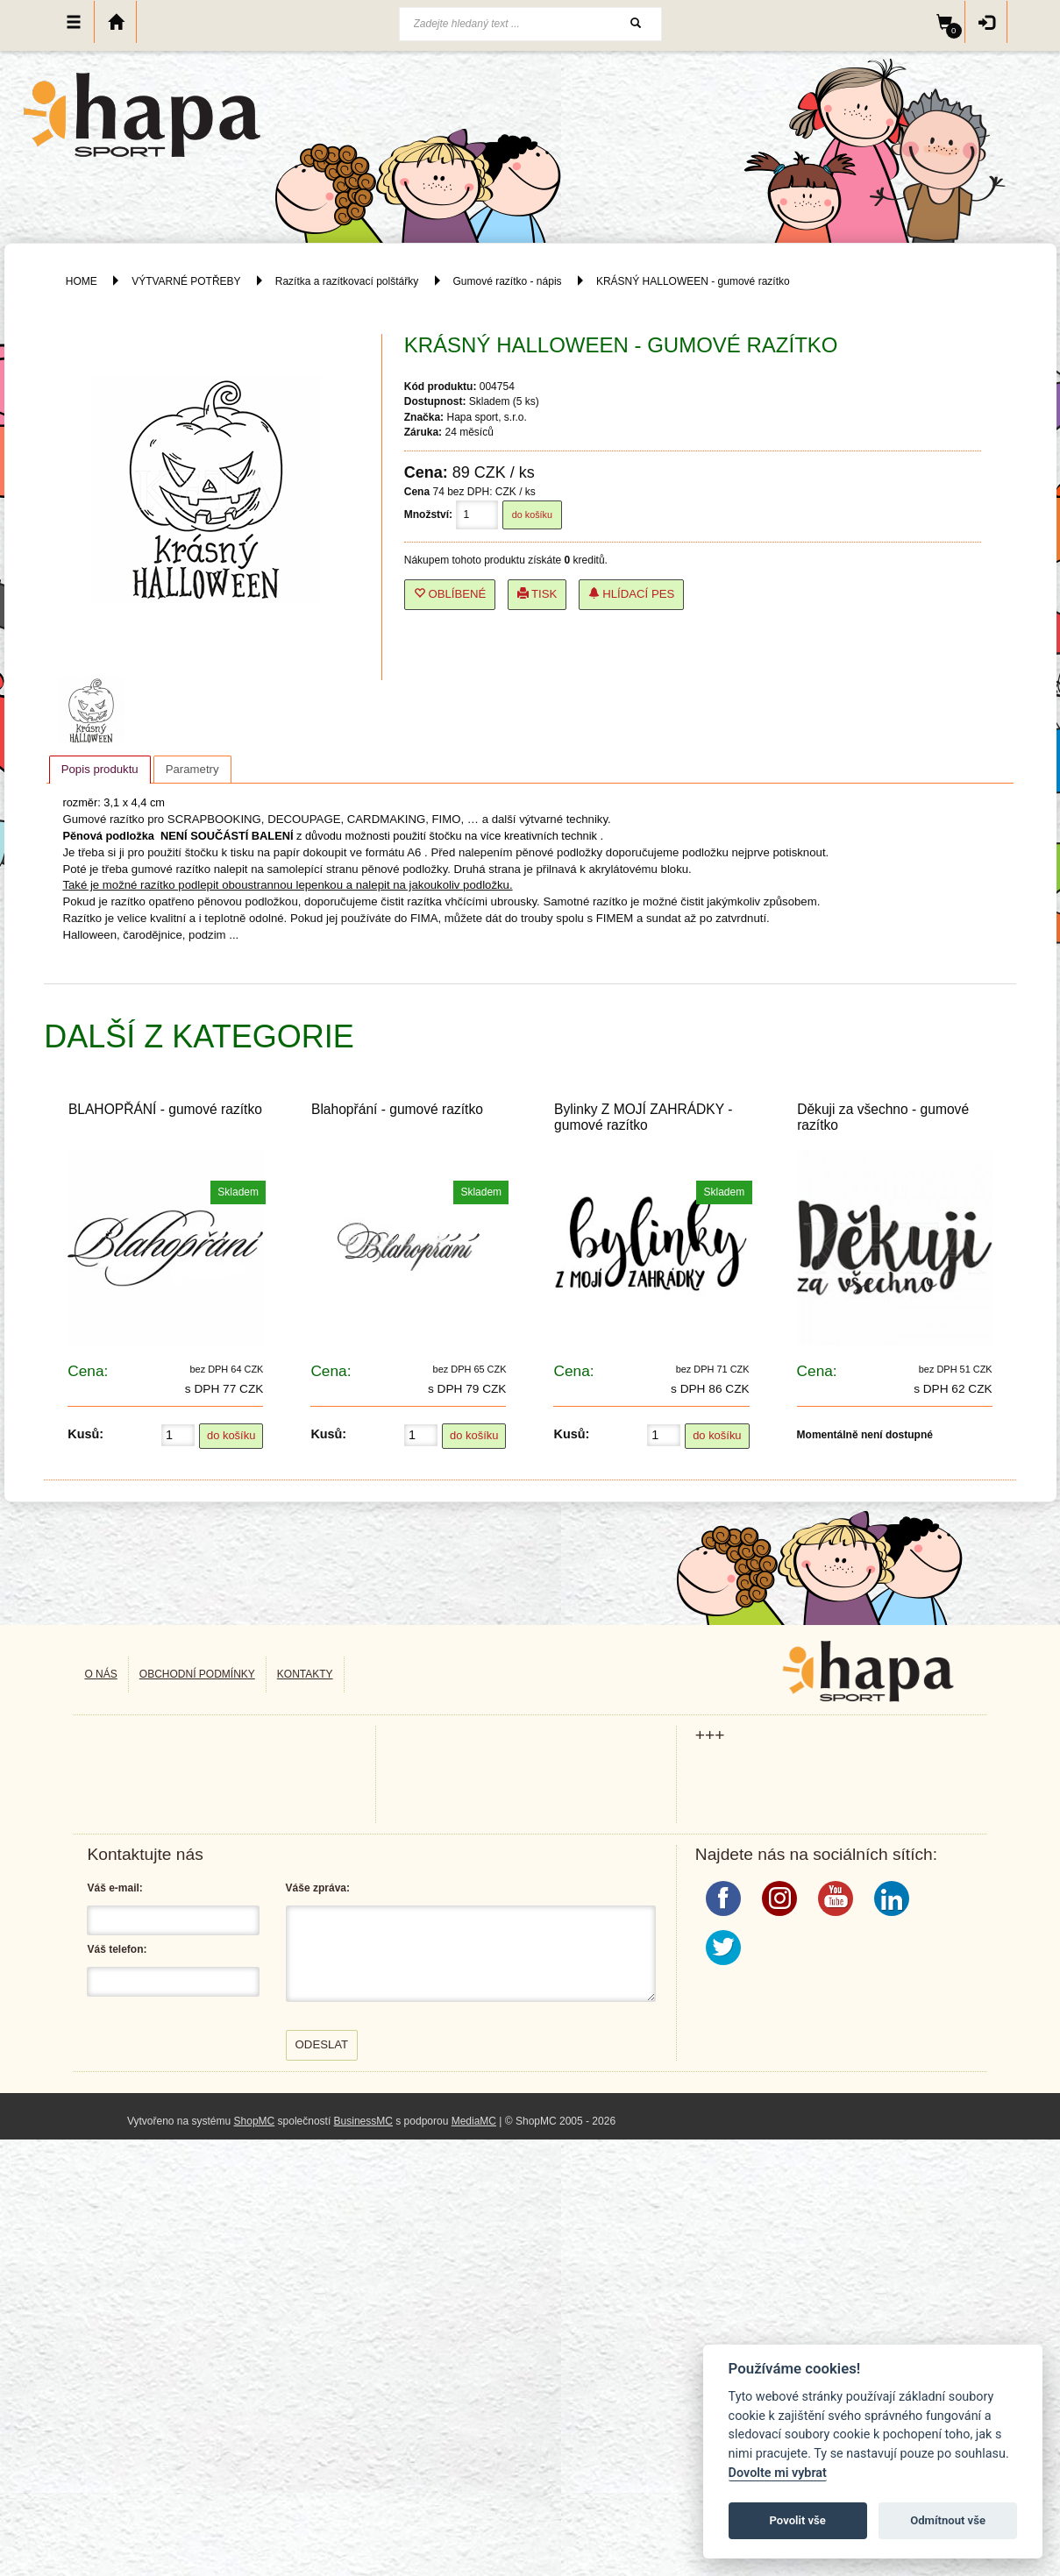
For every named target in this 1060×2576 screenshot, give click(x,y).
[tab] (100, 770)
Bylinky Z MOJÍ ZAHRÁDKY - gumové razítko (643, 1117)
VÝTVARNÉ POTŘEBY (186, 281)
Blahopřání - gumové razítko (397, 1109)
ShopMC (254, 2121)
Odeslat (322, 2044)
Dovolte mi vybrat (778, 2473)
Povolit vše (798, 2520)
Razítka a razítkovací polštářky (346, 281)
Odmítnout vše (947, 2520)
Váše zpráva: (318, 1888)
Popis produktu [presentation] (100, 769)
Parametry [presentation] (192, 769)
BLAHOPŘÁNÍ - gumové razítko (165, 1109)
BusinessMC (363, 2121)
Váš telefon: (116, 1949)
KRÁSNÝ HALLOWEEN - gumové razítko (693, 281)
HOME (81, 281)
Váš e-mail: (114, 1888)
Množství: (428, 514)
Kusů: (85, 1434)
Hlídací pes (631, 593)
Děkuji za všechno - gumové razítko (883, 1117)
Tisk (537, 593)
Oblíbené (450, 593)
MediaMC (474, 2121)
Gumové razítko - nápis (507, 281)
